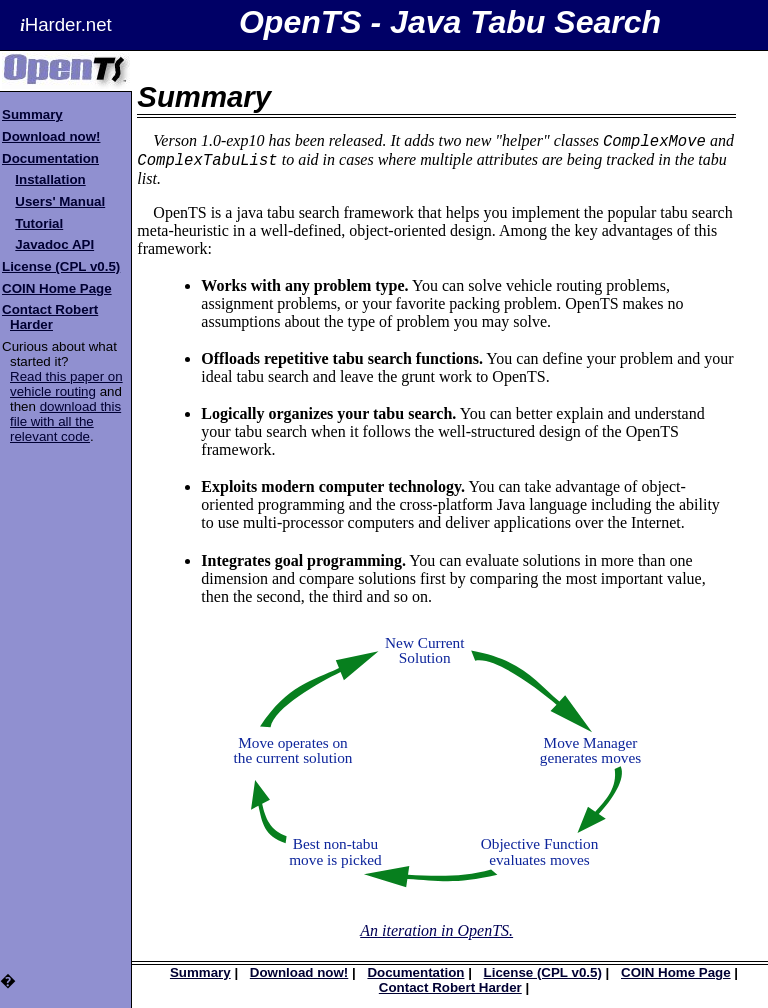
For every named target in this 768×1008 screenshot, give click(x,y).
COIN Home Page (57, 288)
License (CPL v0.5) (61, 266)
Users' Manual (60, 201)
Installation (50, 179)
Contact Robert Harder (50, 317)
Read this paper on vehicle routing (66, 384)
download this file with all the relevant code (65, 421)
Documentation (50, 158)
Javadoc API (54, 244)
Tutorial (39, 223)
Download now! (51, 136)
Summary (32, 114)
